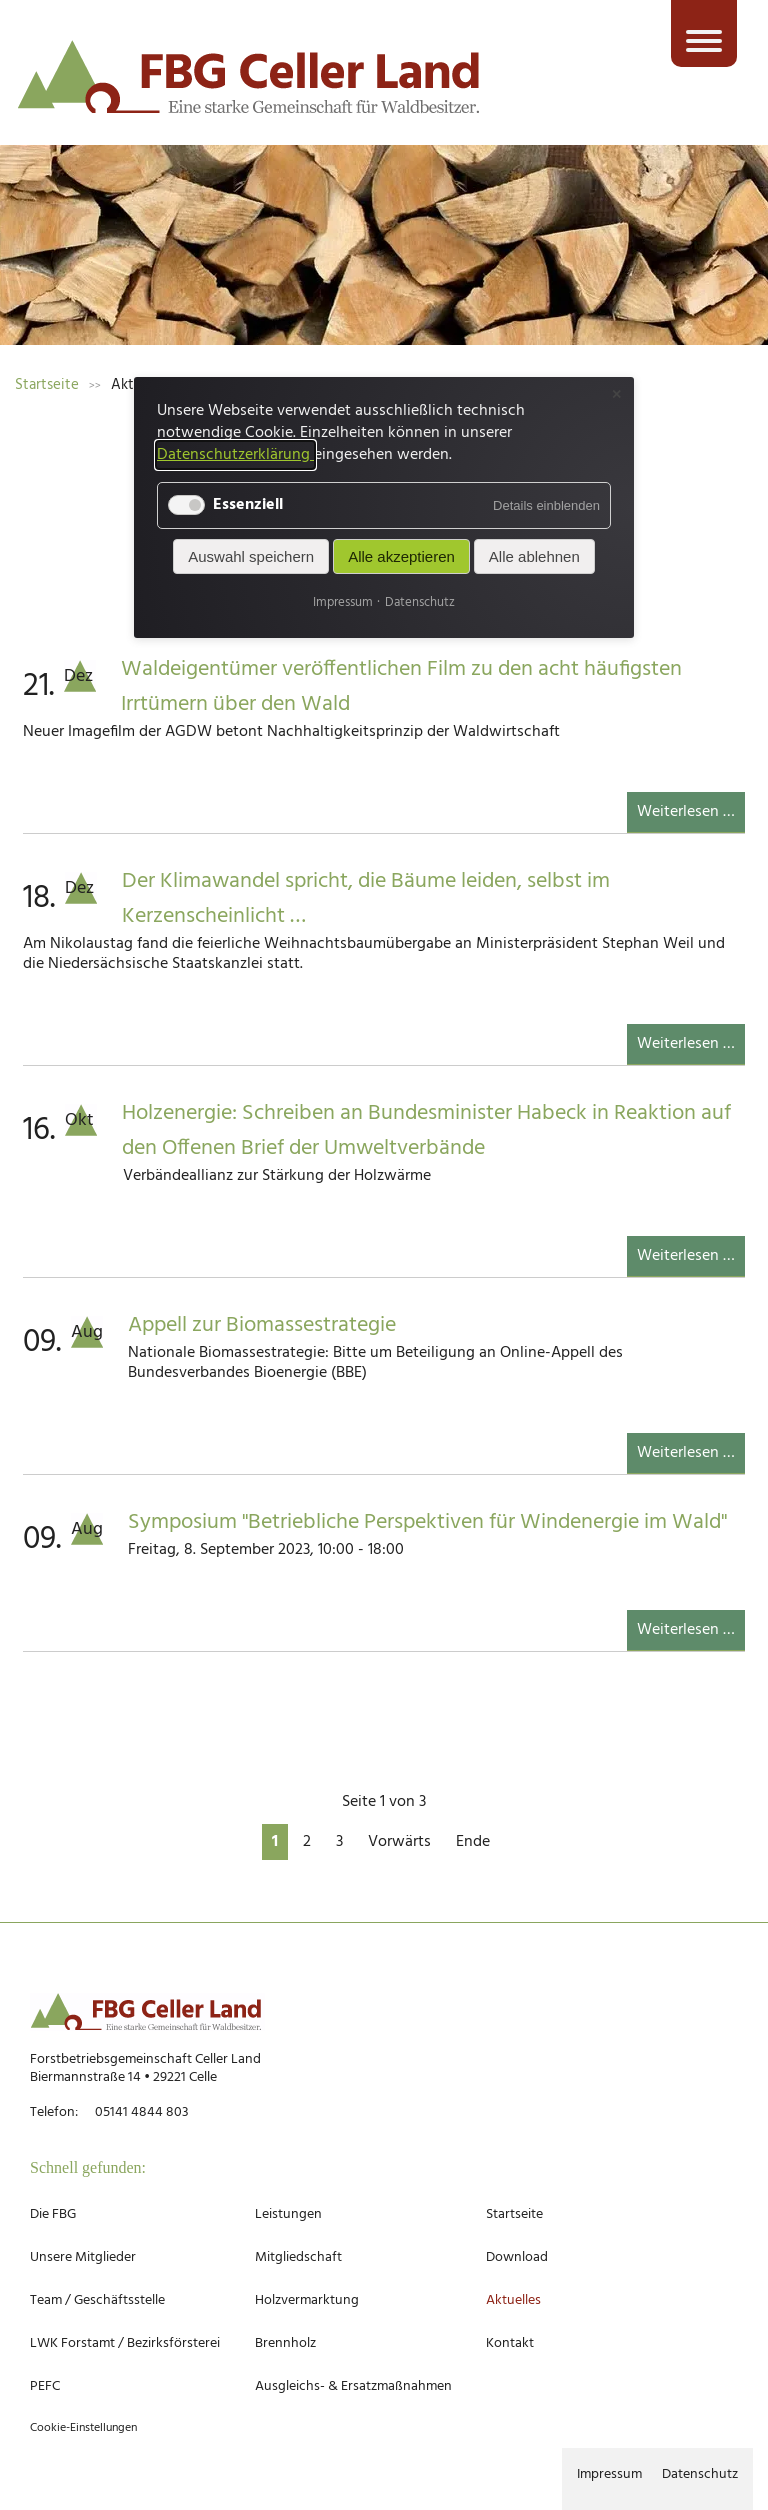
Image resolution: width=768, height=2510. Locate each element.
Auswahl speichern (251, 556)
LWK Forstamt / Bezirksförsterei (125, 2343)
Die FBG (53, 2214)
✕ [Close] (616, 394)
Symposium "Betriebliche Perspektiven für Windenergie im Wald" (427, 1522)
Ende (473, 1842)
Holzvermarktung (307, 2300)
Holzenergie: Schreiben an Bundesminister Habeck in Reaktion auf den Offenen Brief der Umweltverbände (426, 1131)
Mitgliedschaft (298, 2257)
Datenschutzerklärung (235, 455)
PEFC (45, 2386)
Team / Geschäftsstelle (97, 2300)
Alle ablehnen (534, 556)
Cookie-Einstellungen (83, 2428)
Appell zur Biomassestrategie (262, 1325)
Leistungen (288, 2214)
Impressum (609, 2474)
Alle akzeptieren (401, 556)
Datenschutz (700, 2474)
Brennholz (285, 2343)
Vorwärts (399, 1842)
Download (517, 2257)
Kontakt (510, 2343)
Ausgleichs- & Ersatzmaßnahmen (353, 2386)
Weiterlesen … (691, 815)
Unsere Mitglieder (83, 2257)
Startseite (514, 2214)
